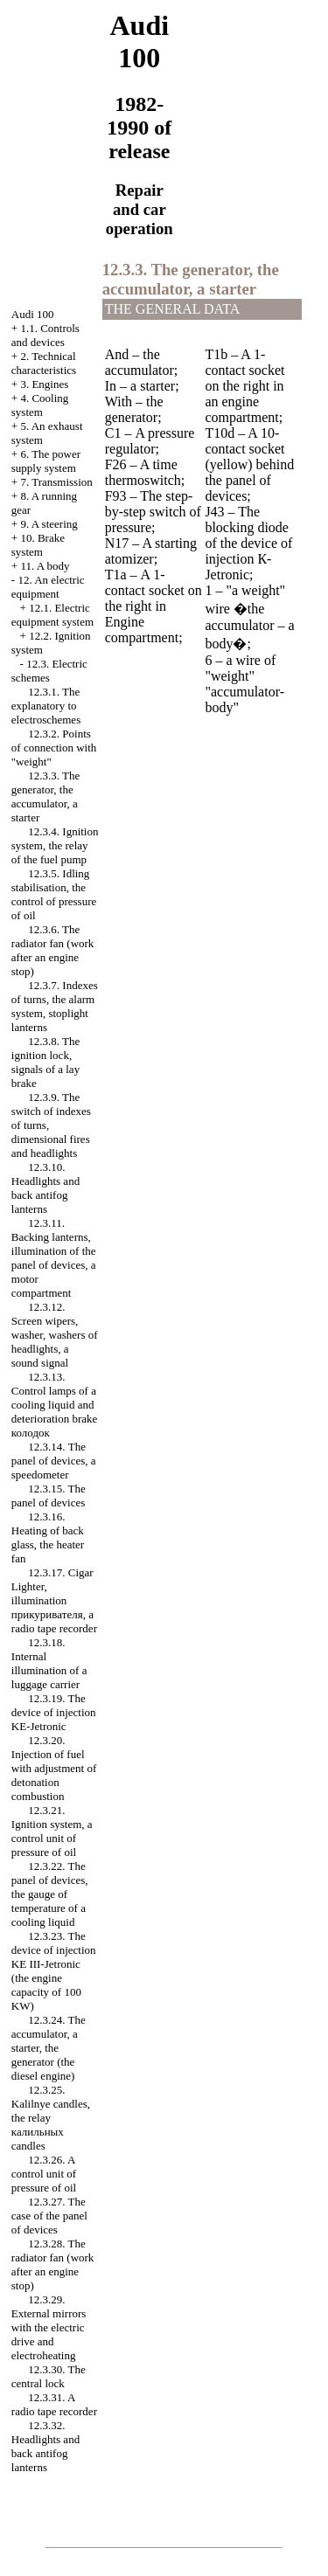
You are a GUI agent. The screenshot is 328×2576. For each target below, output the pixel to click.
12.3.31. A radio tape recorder (54, 2404)
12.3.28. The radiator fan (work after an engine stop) (52, 2264)
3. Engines (44, 384)
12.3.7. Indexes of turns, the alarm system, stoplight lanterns (54, 1006)
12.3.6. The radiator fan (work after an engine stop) (52, 950)
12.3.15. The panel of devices (48, 1495)
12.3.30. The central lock (48, 2376)
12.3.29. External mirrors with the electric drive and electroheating (49, 2327)
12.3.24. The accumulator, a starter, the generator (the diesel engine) (48, 2047)
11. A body (44, 565)
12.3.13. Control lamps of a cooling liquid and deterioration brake (54, 1404)
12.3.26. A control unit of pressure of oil (43, 2173)
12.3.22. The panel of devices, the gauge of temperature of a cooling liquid (49, 1894)
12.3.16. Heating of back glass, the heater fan (47, 1537)
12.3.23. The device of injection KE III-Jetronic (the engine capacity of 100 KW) (53, 1970)
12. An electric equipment (48, 586)
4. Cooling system (40, 405)
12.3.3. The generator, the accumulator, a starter (45, 796)
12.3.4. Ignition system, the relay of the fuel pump (55, 845)
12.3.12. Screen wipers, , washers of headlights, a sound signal (54, 1334)
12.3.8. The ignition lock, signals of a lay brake (45, 1062)
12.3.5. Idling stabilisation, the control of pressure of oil (53, 894)
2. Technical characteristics (43, 363)
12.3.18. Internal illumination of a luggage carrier (49, 1663)
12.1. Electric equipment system (52, 614)
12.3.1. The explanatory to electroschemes (45, 705)
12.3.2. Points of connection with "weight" (53, 747)
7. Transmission (56, 481)
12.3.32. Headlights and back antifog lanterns (45, 2446)
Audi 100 (32, 314)
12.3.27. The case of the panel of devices (49, 2215)
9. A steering (48, 523)
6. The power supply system (45, 460)
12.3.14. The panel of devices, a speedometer (53, 1460)
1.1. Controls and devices (45, 335)
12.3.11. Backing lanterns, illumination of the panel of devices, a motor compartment (53, 1257)
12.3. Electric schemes (49, 670)
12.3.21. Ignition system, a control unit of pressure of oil (52, 1831)
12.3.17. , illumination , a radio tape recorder (54, 1600)
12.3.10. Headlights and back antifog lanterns (45, 1187)
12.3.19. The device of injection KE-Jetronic (53, 1712)
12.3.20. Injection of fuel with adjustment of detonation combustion (54, 1768)
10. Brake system (38, 544)
